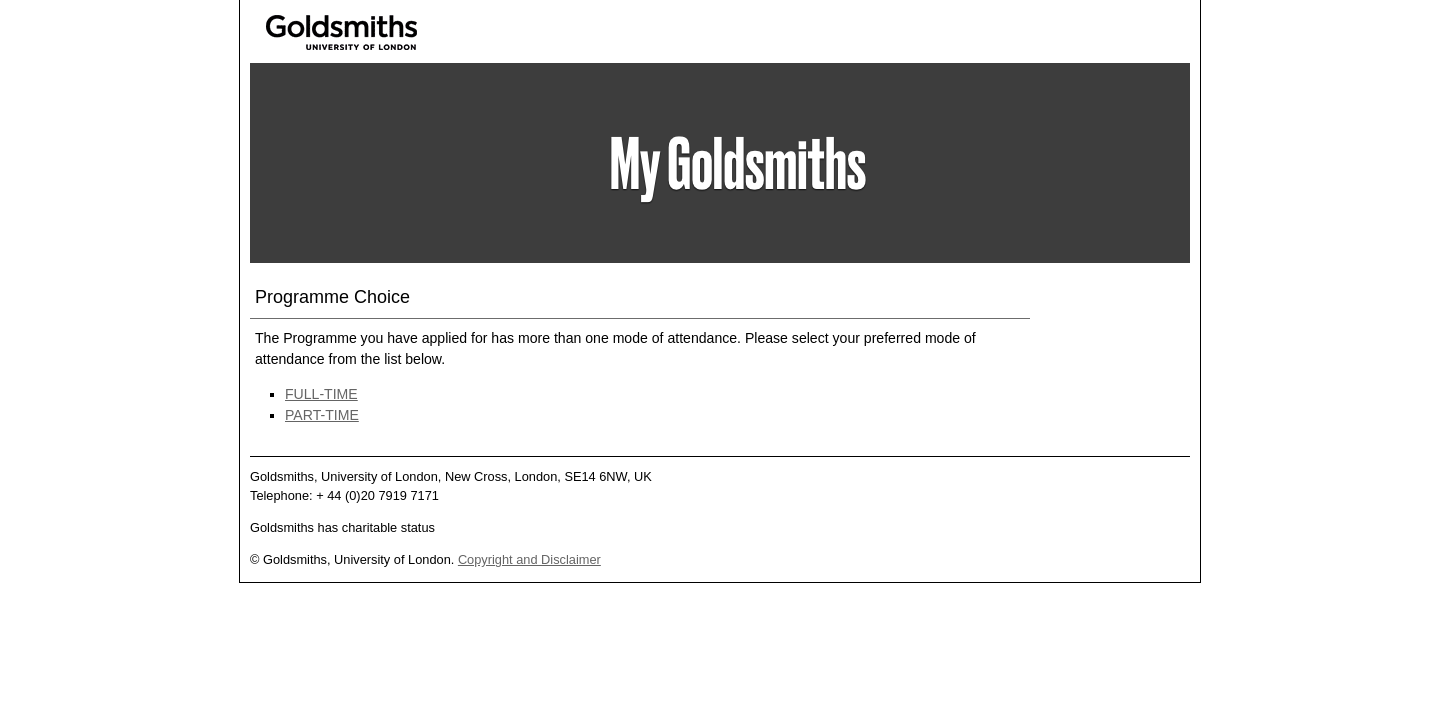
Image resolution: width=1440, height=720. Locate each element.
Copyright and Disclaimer (529, 559)
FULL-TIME (321, 394)
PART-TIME (322, 415)
